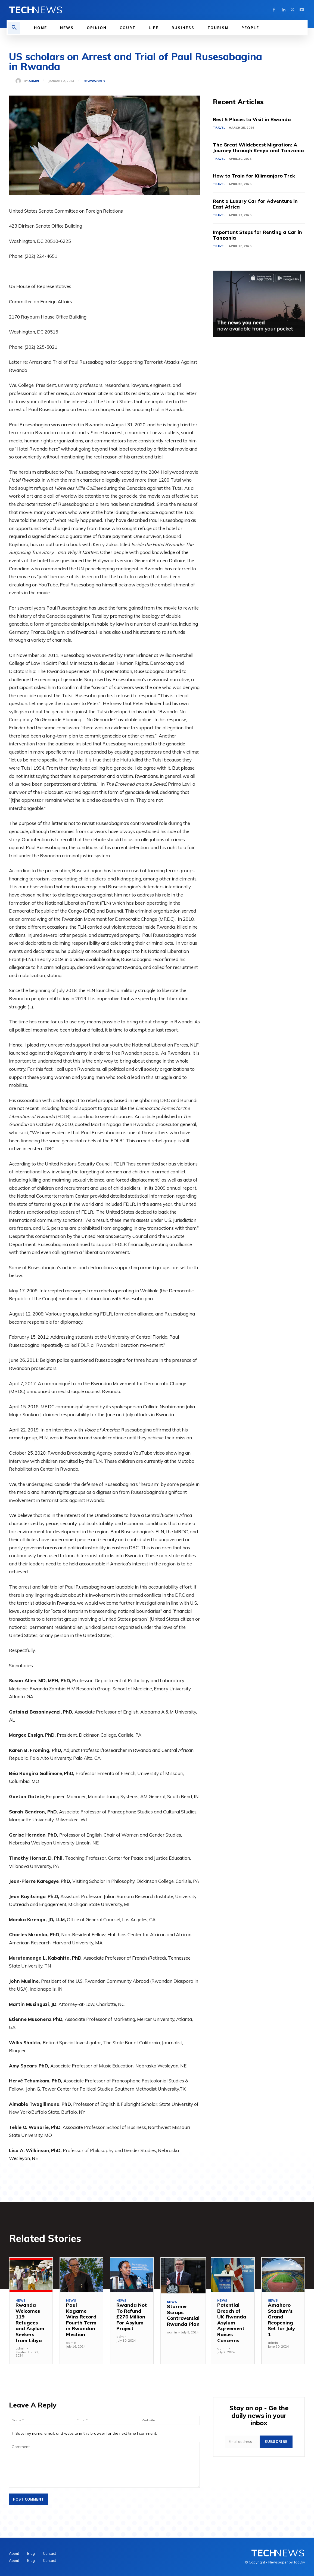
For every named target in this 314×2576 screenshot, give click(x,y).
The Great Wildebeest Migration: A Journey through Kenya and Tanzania (258, 148)
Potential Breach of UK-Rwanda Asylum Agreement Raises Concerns (231, 2323)
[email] (242, 2442)
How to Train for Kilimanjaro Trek (254, 176)
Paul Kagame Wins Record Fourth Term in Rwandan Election (81, 2320)
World (99, 81)
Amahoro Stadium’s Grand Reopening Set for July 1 (281, 2320)
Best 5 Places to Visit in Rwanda (252, 119)
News (88, 81)
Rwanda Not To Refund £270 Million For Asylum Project (131, 2317)
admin (34, 80)
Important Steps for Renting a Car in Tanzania (257, 235)
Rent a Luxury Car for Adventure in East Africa (255, 204)
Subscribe (276, 2441)
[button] (14, 28)
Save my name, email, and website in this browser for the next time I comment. (86, 2433)
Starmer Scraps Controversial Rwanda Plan (183, 2315)
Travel (219, 128)
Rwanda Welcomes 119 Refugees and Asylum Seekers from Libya (29, 2323)
